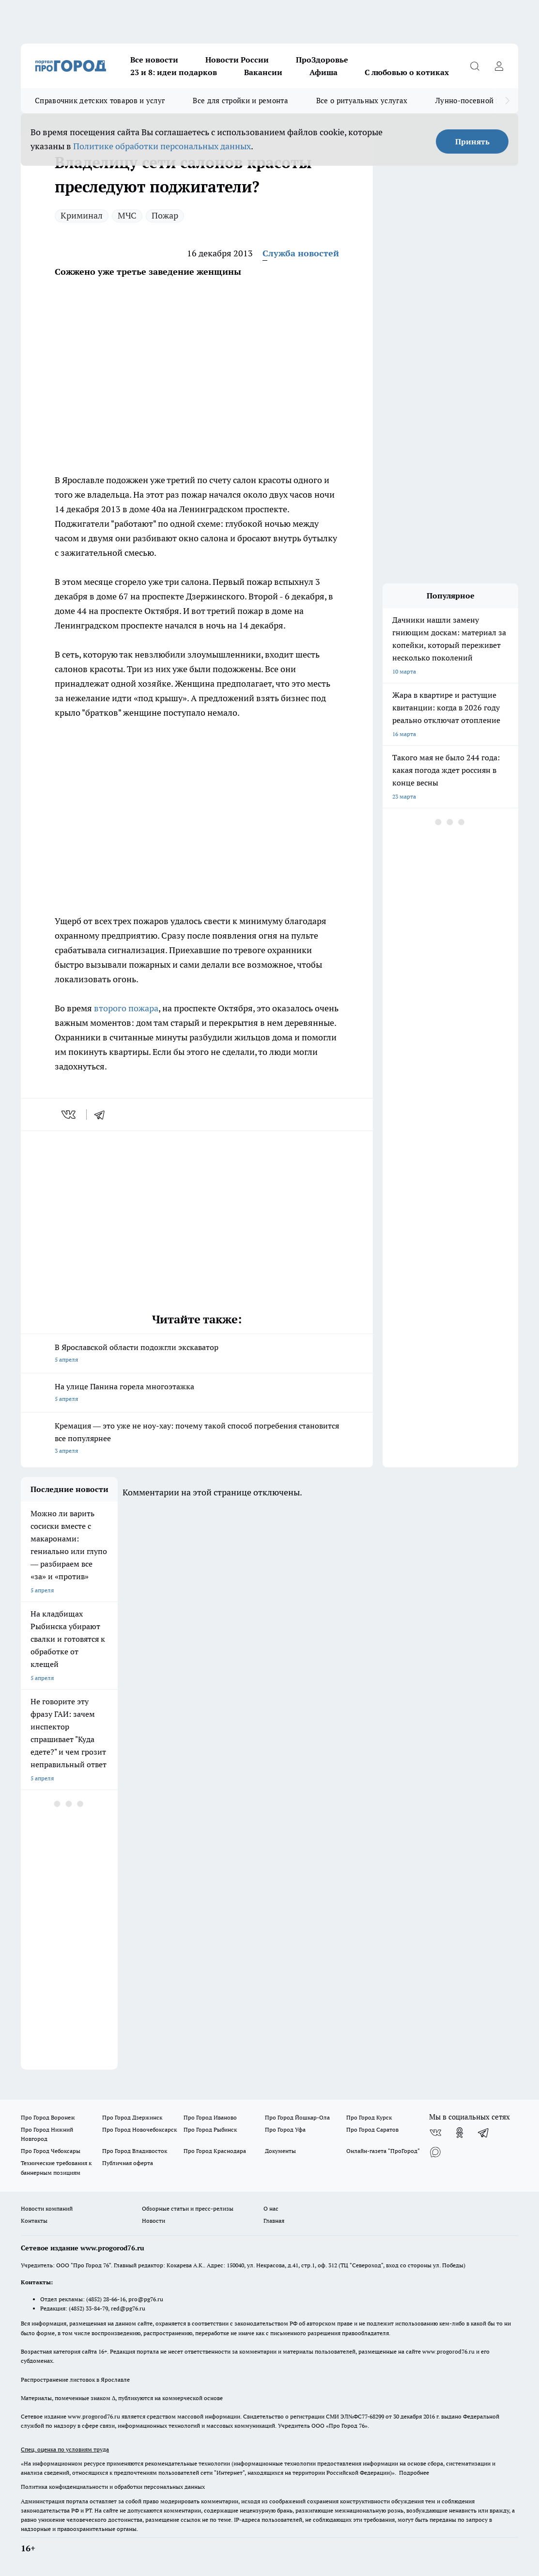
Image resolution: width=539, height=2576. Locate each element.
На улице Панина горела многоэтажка (197, 1393)
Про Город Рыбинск (210, 2129)
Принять (472, 141)
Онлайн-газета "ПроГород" (383, 2150)
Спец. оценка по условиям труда (65, 2449)
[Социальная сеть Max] (435, 2152)
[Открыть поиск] (474, 66)
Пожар (165, 215)
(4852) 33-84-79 (88, 2308)
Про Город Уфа (285, 2129)
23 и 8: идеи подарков (173, 72)
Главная (273, 2220)
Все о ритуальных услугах (361, 100)
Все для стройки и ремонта (240, 100)
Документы (280, 2150)
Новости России (237, 59)
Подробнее (414, 2472)
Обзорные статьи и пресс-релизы (187, 2208)
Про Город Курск (369, 2117)
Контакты (34, 2220)
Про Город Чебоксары (50, 2150)
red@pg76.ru (128, 2308)
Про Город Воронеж (48, 2117)
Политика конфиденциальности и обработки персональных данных (113, 2486)
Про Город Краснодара (215, 2150)
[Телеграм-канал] (484, 2132)
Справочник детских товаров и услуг (100, 100)
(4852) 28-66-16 (105, 2299)
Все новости (154, 59)
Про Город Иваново (210, 2117)
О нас (270, 2208)
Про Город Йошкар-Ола (297, 2117)
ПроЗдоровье (322, 59)
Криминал (82, 215)
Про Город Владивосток (134, 2150)
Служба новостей (300, 253)
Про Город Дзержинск (132, 2117)
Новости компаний (47, 2208)
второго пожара (125, 1008)
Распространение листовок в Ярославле (75, 2379)
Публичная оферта (127, 2163)
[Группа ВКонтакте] (435, 2132)
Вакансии (263, 72)
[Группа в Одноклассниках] (459, 2132)
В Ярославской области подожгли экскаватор (197, 1354)
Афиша (323, 72)
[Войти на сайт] (498, 66)
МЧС (127, 215)
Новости (153, 2220)
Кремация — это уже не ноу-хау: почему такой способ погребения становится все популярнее (197, 1439)
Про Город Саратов (372, 2129)
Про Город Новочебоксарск (139, 2129)
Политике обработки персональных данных (162, 146)
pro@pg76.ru (145, 2299)
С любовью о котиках (407, 72)
